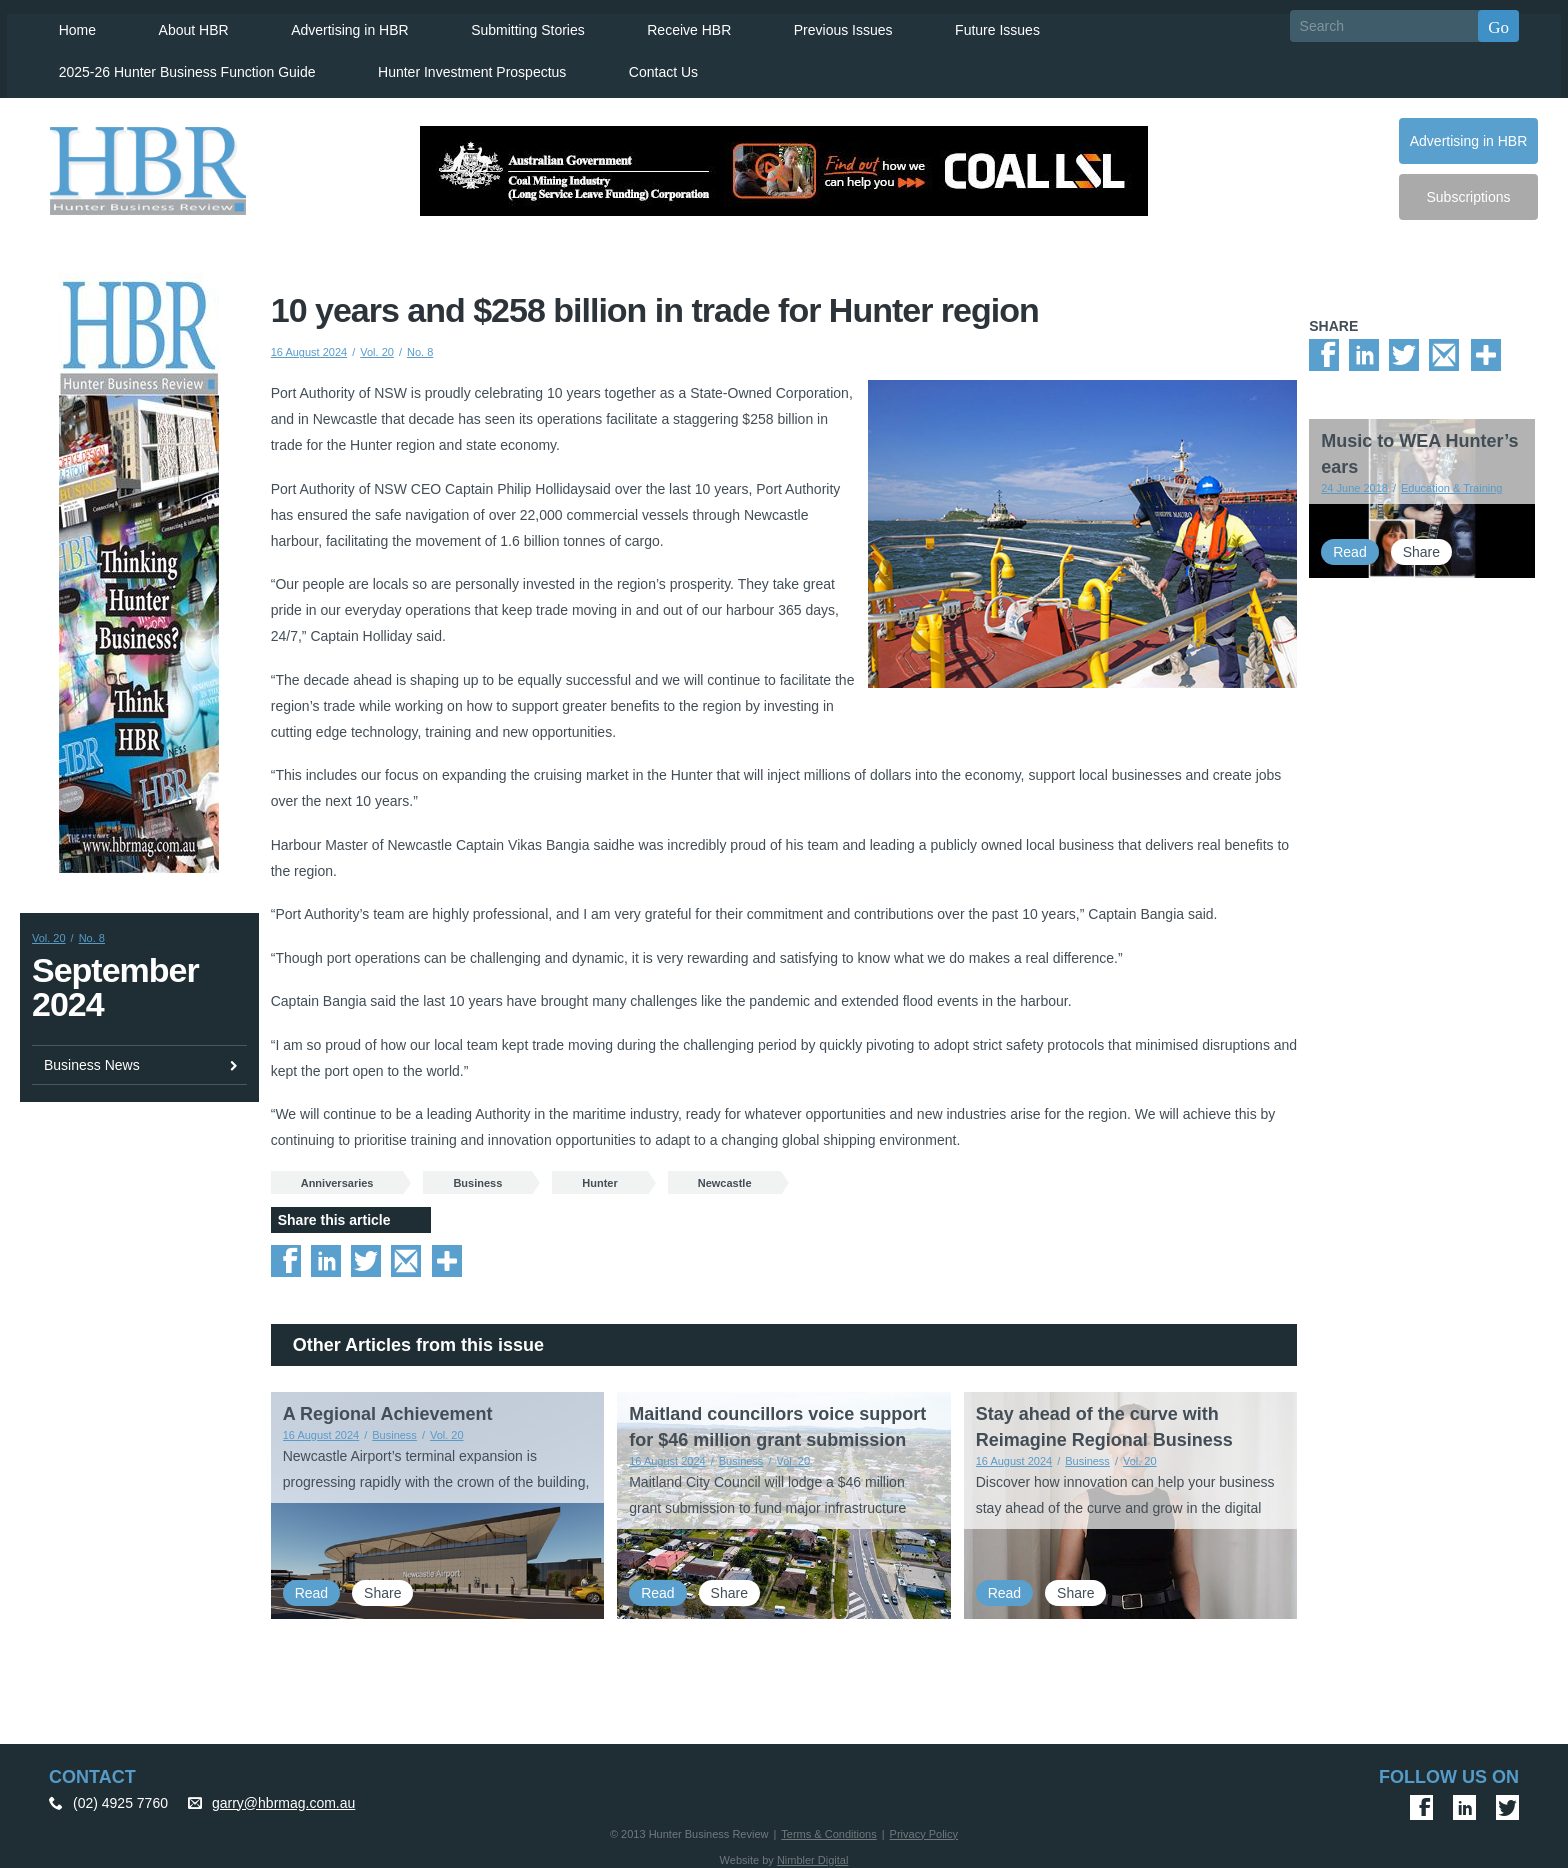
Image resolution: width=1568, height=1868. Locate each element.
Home (69, 26)
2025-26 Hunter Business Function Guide (179, 68)
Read (311, 1588)
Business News (92, 1060)
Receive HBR (677, 26)
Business (477, 1178)
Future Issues (983, 26)
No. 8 (92, 934)
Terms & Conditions (828, 1829)
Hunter (599, 1178)
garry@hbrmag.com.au (283, 1798)
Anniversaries (337, 1178)
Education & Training (1452, 484)
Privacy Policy (924, 1829)
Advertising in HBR (340, 26)
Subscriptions (1468, 193)
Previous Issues (830, 26)
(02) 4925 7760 (120, 1798)
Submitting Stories (517, 26)
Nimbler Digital (813, 1855)
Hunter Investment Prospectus (464, 68)
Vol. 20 (49, 934)
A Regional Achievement (388, 1410)
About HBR (185, 26)
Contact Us (653, 68)
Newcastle (725, 1178)
